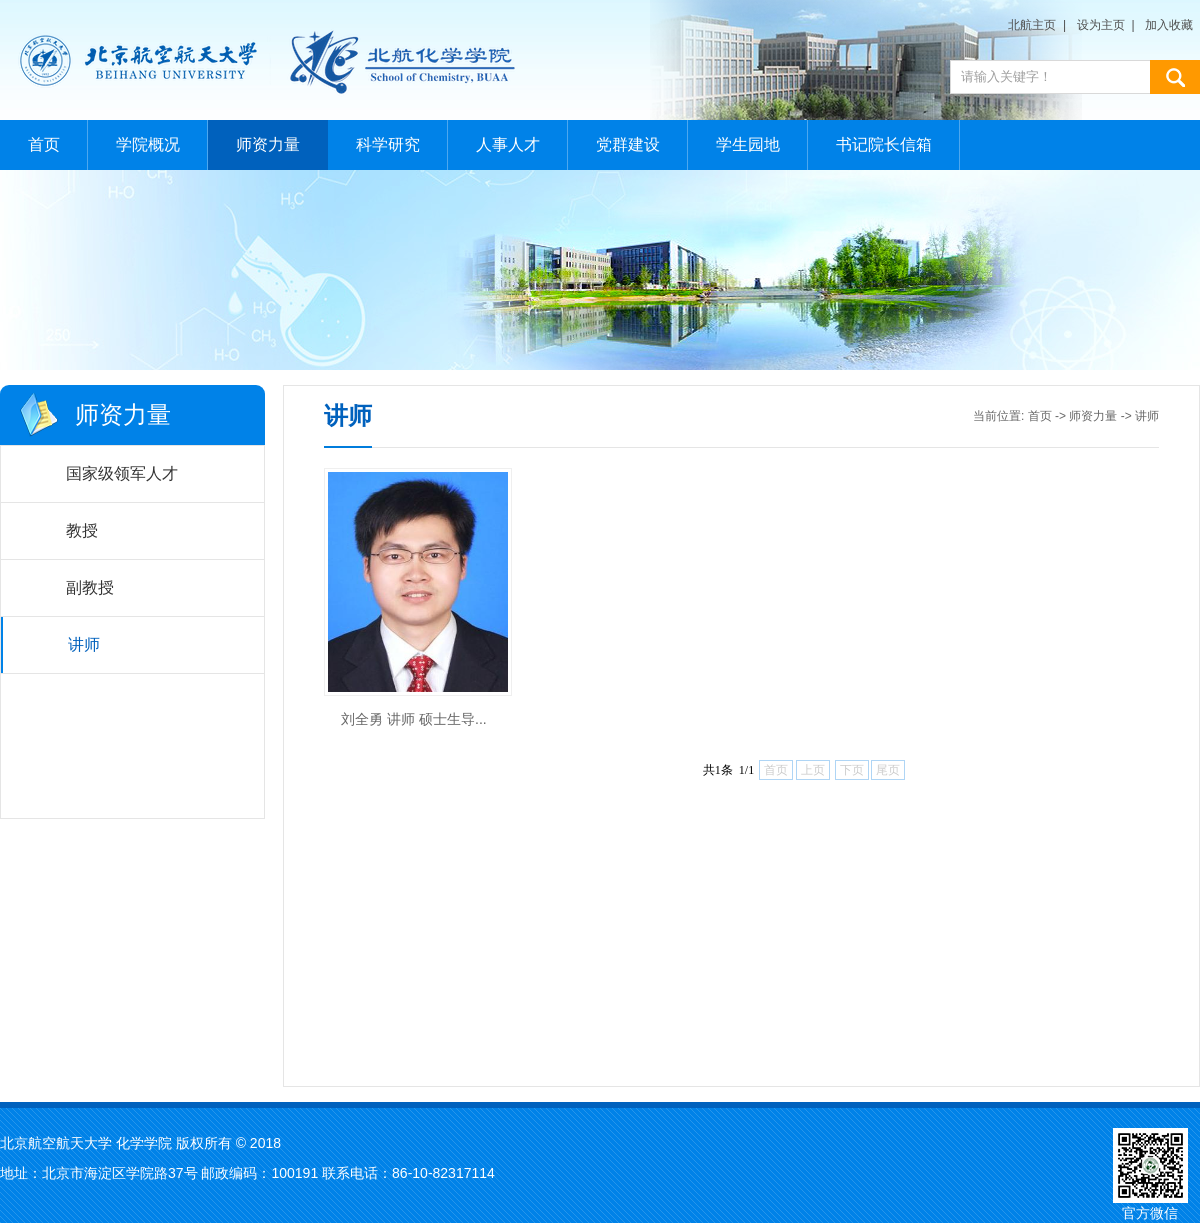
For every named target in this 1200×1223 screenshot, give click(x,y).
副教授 (90, 587)
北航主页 (1032, 25)
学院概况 (148, 144)
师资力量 (268, 144)
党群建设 (628, 144)
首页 (44, 144)
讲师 (84, 644)
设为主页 (1101, 25)
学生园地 (748, 144)
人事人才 (508, 144)
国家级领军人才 (122, 473)
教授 (82, 530)
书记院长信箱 (884, 144)
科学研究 (388, 144)
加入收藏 (1169, 25)
